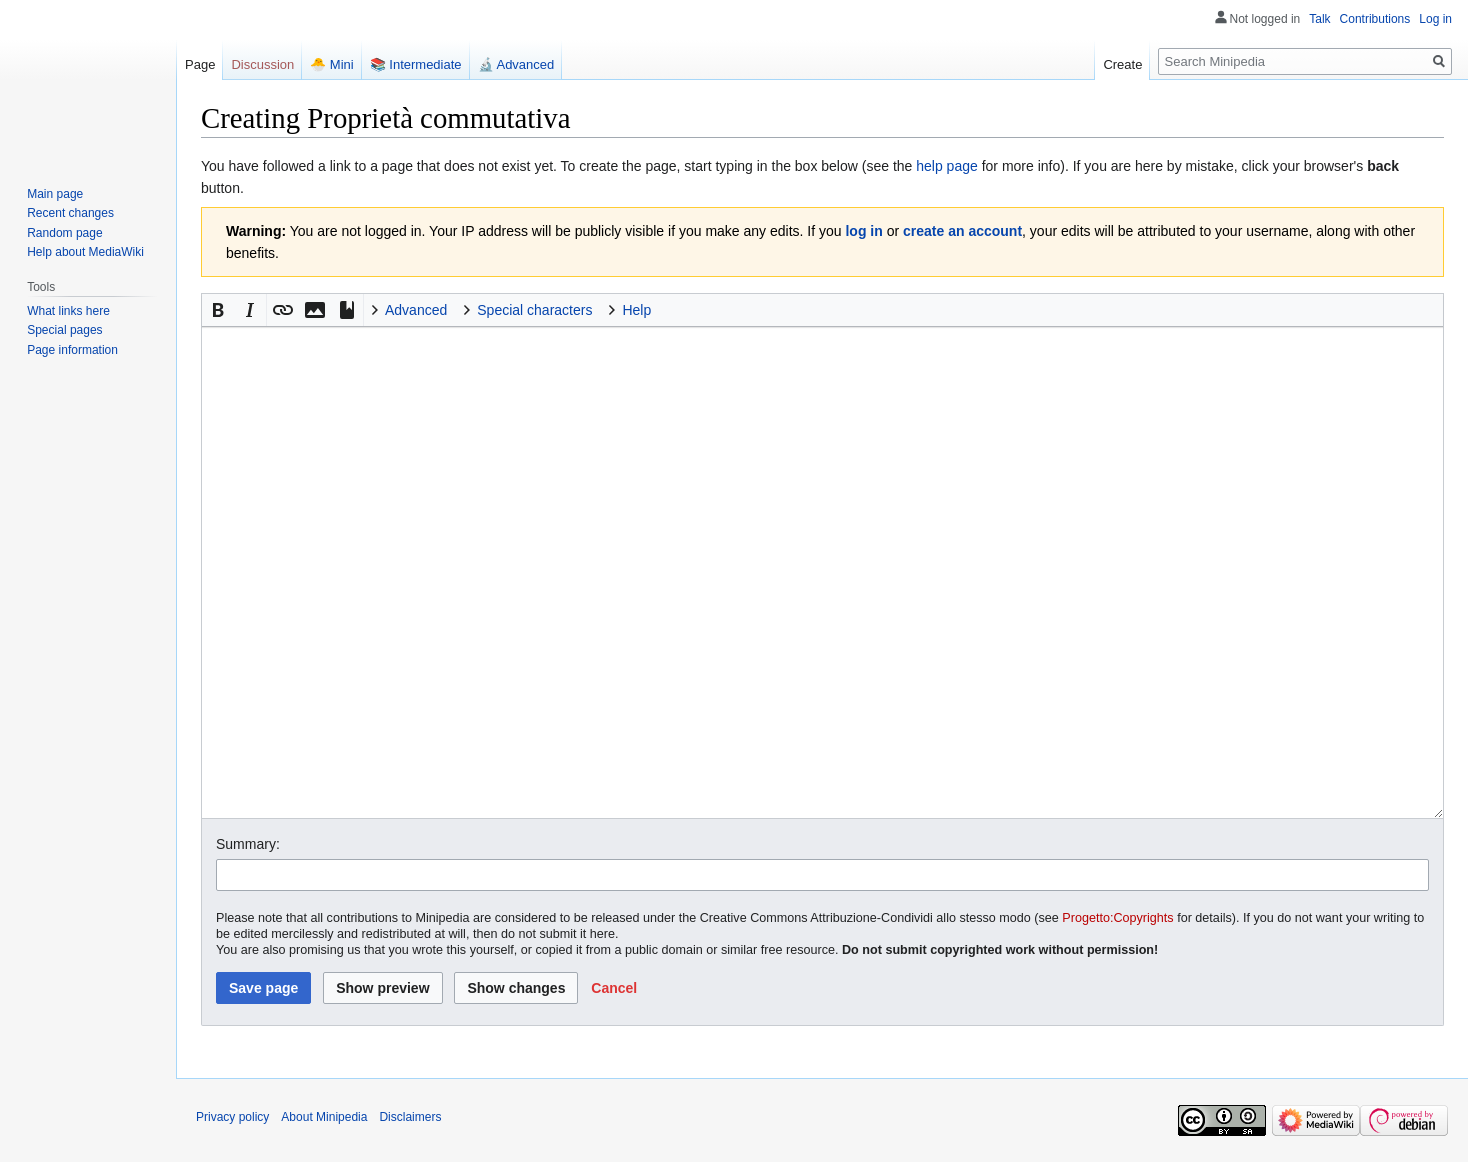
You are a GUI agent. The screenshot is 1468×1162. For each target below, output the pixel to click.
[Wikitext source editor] (822, 572)
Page (200, 64)
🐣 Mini (331, 64)
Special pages (64, 330)
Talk (1319, 19)
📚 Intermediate (416, 64)
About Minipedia (324, 1117)
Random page (64, 233)
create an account (962, 231)
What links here (68, 311)
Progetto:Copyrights (1117, 918)
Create (1122, 64)
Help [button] (636, 310)
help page (947, 166)
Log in (1435, 19)
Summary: (248, 844)
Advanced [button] (416, 310)
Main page (55, 194)
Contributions (1375, 19)
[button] (218, 310)
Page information (72, 350)
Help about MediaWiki (85, 252)
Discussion (262, 64)
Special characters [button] (534, 310)
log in (863, 231)
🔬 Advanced (516, 64)
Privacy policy (232, 1117)
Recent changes (70, 213)
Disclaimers (410, 1117)
